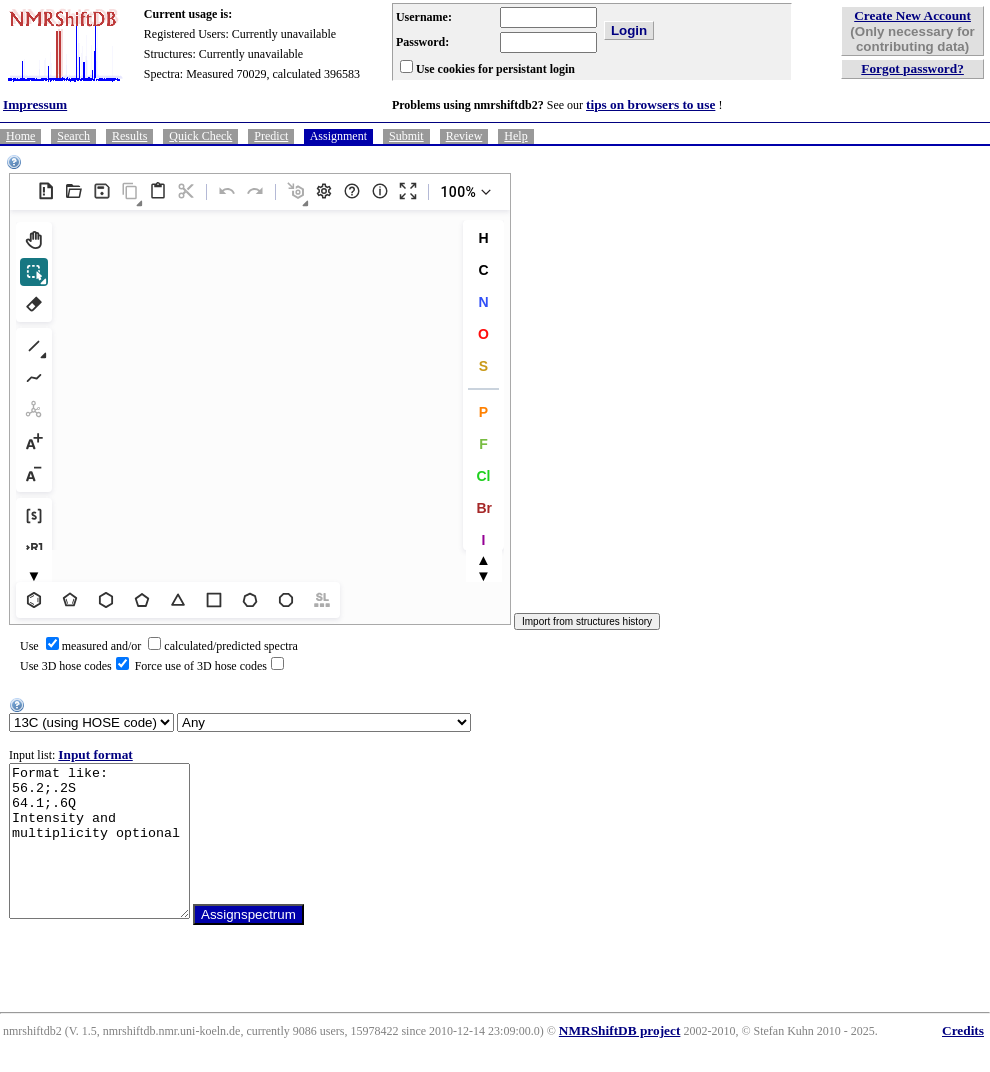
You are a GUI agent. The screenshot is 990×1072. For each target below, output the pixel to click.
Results (129, 136)
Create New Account (912, 15)
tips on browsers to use (650, 104)
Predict (271, 136)
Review (464, 136)
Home (20, 136)
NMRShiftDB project (620, 1060)
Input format (95, 754)
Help (515, 136)
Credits (963, 1060)
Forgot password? (912, 68)
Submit (406, 136)
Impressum (35, 104)
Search (73, 136)
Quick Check (200, 136)
